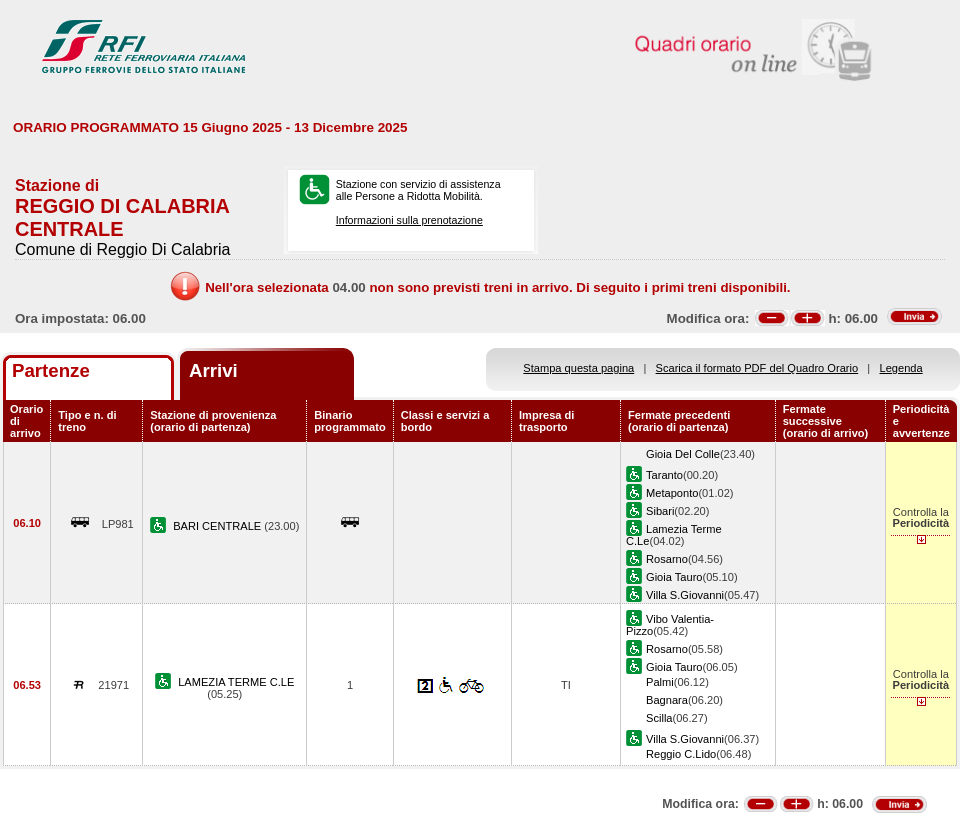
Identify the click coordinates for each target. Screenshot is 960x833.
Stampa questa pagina (578, 368)
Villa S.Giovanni (685, 595)
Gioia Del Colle (683, 454)
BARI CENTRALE (218, 526)
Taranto (664, 475)
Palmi (660, 682)
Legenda (901, 368)
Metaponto (672, 493)
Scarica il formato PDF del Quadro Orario (757, 368)
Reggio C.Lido (681, 754)
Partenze (51, 370)
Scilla (659, 718)
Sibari (660, 511)
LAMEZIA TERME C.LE (236, 682)
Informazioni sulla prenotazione (409, 220)
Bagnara (667, 700)
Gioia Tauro (674, 577)
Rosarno (667, 559)
